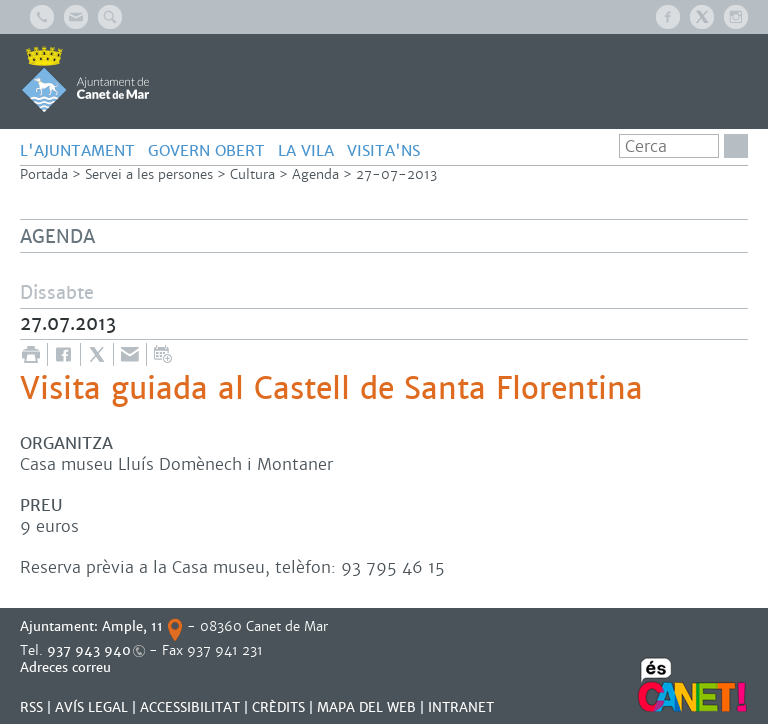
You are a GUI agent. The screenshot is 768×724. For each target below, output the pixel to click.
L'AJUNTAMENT (77, 150)
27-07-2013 (396, 174)
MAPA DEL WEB (366, 707)
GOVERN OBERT (206, 150)
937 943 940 (89, 650)
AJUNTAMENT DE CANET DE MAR (85, 79)
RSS (31, 707)
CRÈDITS (278, 707)
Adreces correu (67, 667)
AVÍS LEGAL (91, 707)
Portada (44, 174)
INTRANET (461, 707)
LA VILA (306, 150)
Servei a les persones (149, 174)
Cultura (252, 174)
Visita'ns (383, 150)
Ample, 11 (132, 626)
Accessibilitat (190, 707)
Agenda (315, 174)
